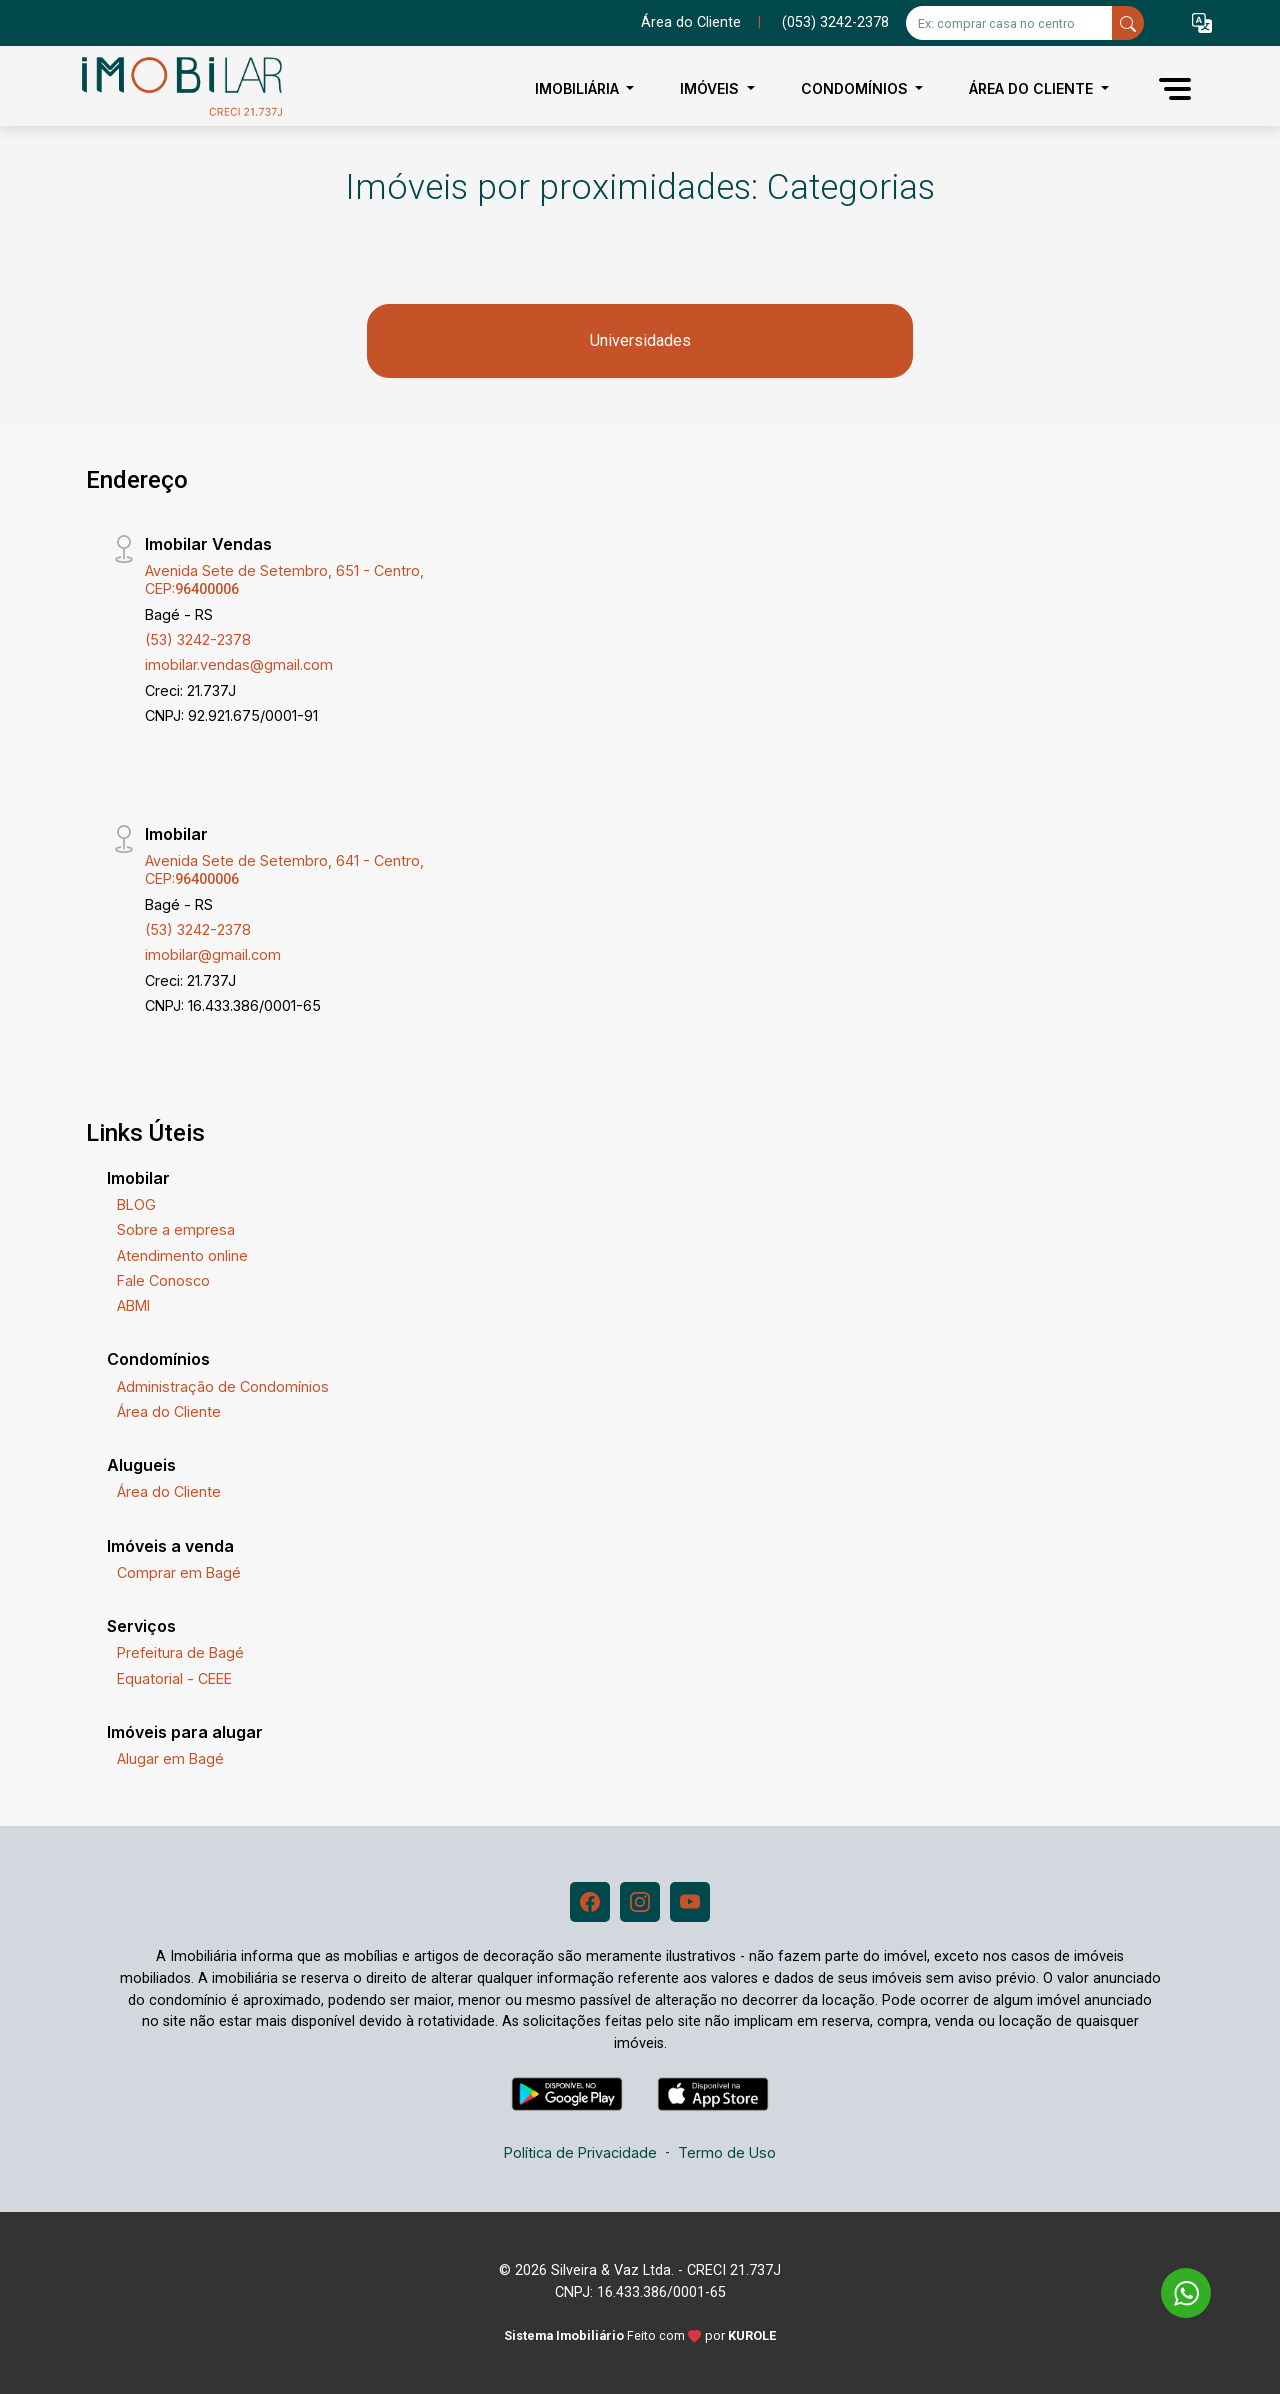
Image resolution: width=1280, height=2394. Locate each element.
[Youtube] (690, 1902)
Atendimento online (182, 1255)
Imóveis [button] (711, 88)
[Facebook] (590, 1902)
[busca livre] (1128, 23)
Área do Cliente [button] (1033, 88)
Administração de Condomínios (223, 1386)
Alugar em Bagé (170, 1758)
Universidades (640, 340)
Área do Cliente (691, 22)
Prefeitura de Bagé (180, 1652)
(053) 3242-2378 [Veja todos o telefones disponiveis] (835, 22)
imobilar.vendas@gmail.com (239, 664)
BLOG (136, 1204)
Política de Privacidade (580, 2152)
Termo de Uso (727, 2152)
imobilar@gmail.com (213, 954)
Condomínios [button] (856, 88)
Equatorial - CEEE (174, 1678)
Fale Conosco (163, 1280)
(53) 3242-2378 (198, 639)
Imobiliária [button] (579, 88)
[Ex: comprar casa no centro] (1009, 23)
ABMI (133, 1305)
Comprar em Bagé (179, 1572)
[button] (1202, 23)
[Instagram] (640, 1902)
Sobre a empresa (176, 1229)
